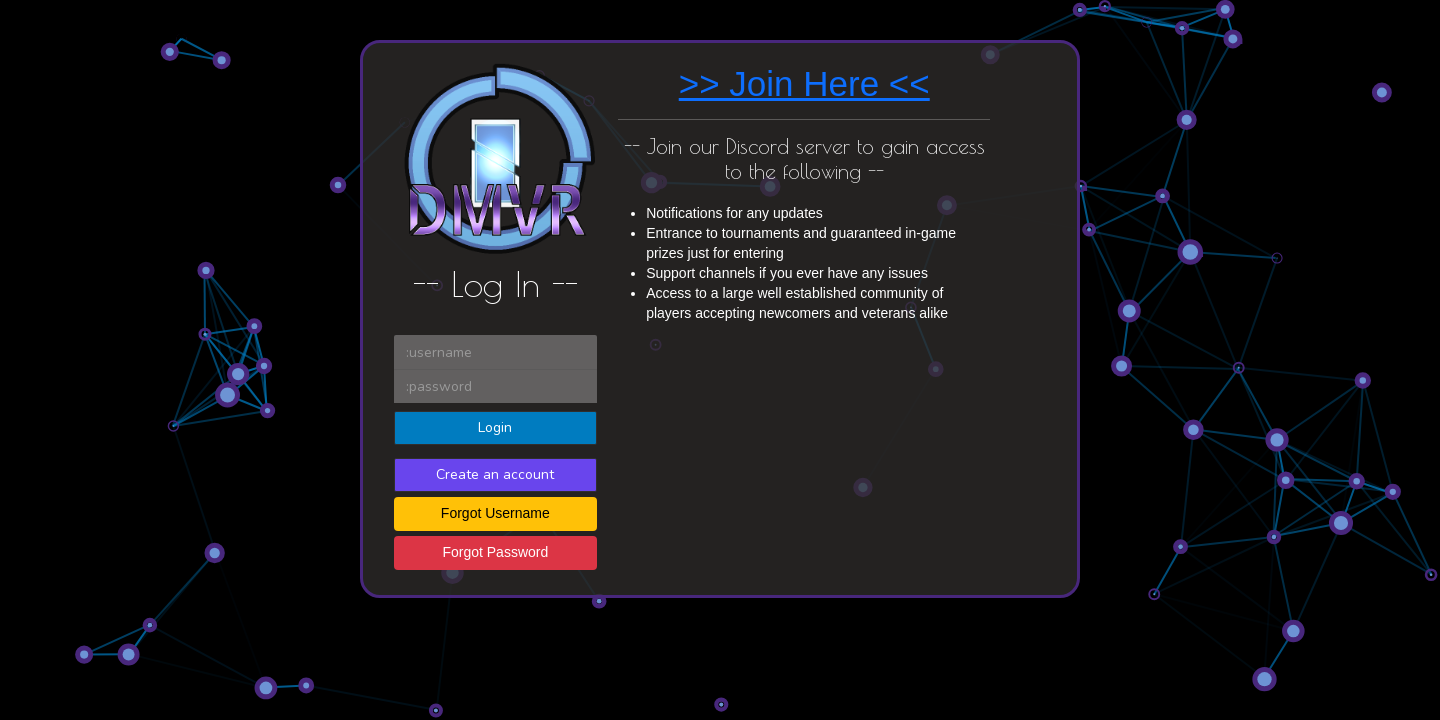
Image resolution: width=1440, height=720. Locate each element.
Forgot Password (495, 552)
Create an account (495, 474)
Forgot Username (495, 513)
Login (495, 427)
